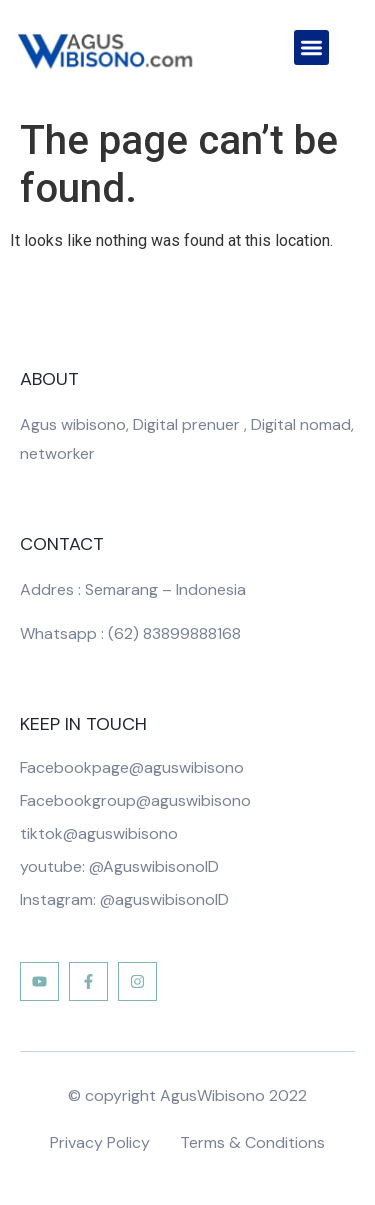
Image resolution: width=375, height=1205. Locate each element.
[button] (311, 47)
